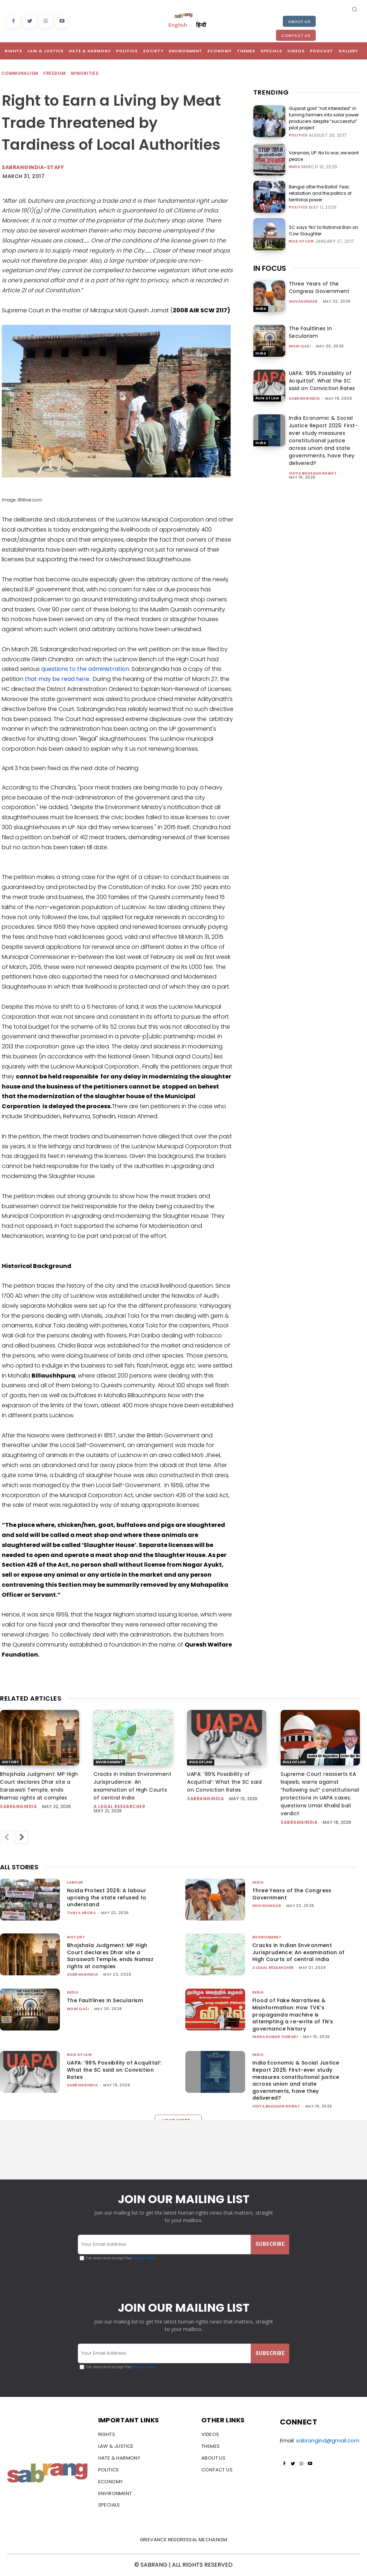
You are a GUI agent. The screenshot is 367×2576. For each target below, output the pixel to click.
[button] (354, 9)
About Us (299, 21)
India (294, 167)
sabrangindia (304, 398)
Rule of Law (301, 241)
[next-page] (21, 1837)
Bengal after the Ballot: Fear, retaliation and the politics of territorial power (320, 193)
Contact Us (295, 35)
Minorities (85, 73)
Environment (109, 1762)
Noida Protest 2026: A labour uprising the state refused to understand (107, 1897)
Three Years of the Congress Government (319, 287)
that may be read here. (57, 679)
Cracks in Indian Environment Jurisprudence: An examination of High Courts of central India (298, 1952)
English (177, 24)
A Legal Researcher (119, 1806)
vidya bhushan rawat (313, 473)
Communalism (20, 73)
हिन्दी (201, 24)
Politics (298, 135)
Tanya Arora (81, 1913)
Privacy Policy (144, 2258)
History (10, 1762)
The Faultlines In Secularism (310, 332)
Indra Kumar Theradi (275, 2036)
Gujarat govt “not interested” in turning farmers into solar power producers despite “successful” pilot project (324, 118)
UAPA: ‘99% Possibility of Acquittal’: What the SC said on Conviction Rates (322, 381)
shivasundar (303, 301)
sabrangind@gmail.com (327, 2440)
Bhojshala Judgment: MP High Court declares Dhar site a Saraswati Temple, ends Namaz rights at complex (110, 1956)
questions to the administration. (85, 669)
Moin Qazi (300, 346)
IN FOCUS (269, 268)
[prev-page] (6, 1837)
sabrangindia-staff (33, 167)
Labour (75, 1882)
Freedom (55, 73)
